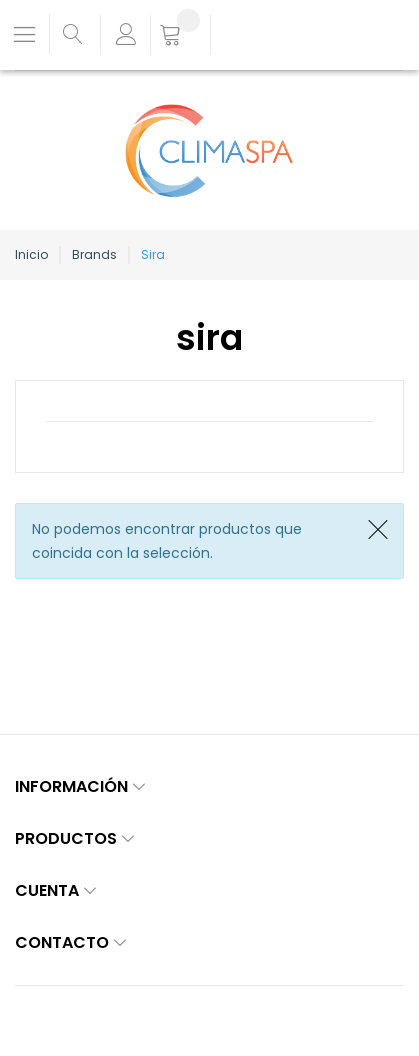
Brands (94, 254)
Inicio (31, 254)
